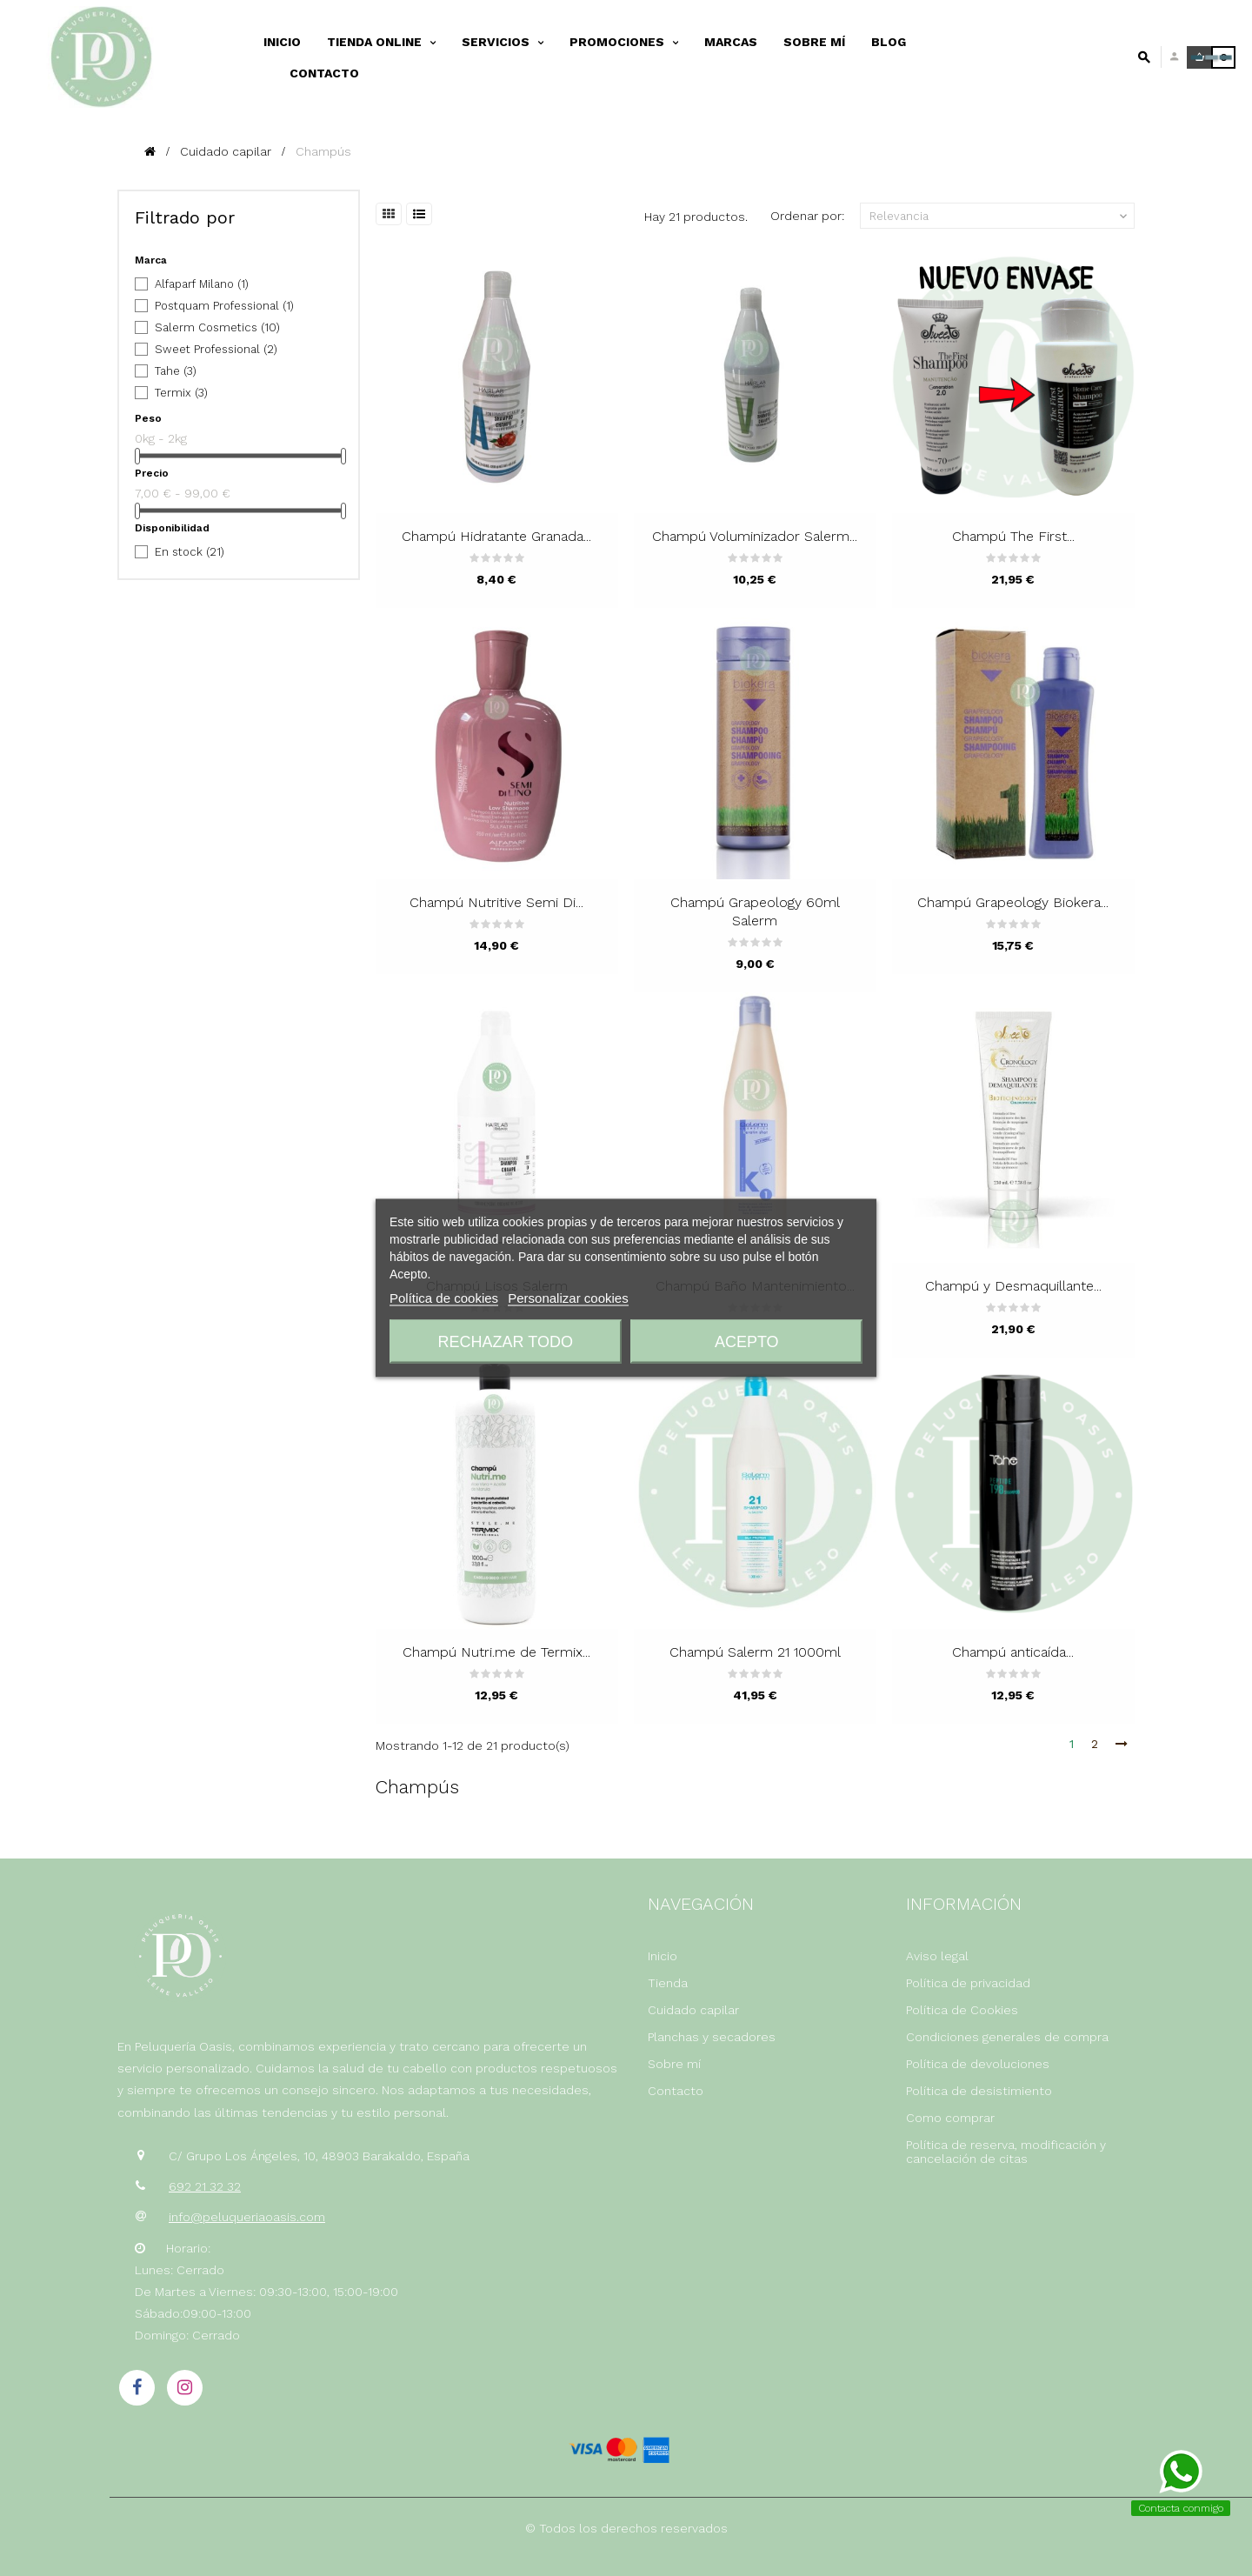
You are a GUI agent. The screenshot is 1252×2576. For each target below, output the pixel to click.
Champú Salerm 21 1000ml (755, 1652)
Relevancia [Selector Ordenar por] (999, 217)
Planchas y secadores (712, 2037)
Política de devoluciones (977, 2064)
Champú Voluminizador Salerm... (754, 536)
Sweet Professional (216, 349)
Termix (181, 392)
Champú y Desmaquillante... (1013, 1286)
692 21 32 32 (205, 2186)
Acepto (747, 1342)
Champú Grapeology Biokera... (1013, 902)
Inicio (662, 1956)
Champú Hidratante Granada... (496, 536)
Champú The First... (1013, 536)
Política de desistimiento (979, 2091)
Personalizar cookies (568, 1298)
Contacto (675, 2091)
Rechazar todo (505, 1342)
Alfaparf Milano (202, 283)
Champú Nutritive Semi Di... (496, 902)
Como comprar (950, 2118)
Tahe (175, 370)
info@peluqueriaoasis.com (247, 2217)
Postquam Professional (224, 305)
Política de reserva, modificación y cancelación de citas (1006, 2152)
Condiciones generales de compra (1007, 2037)
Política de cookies (444, 1298)
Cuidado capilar (693, 2010)
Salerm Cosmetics (217, 327)
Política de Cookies (962, 2010)
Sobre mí (674, 2064)
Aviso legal (937, 1956)
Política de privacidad (968, 1983)
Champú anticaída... (1013, 1652)
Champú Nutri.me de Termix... (496, 1652)
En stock (189, 551)
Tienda (668, 1983)
